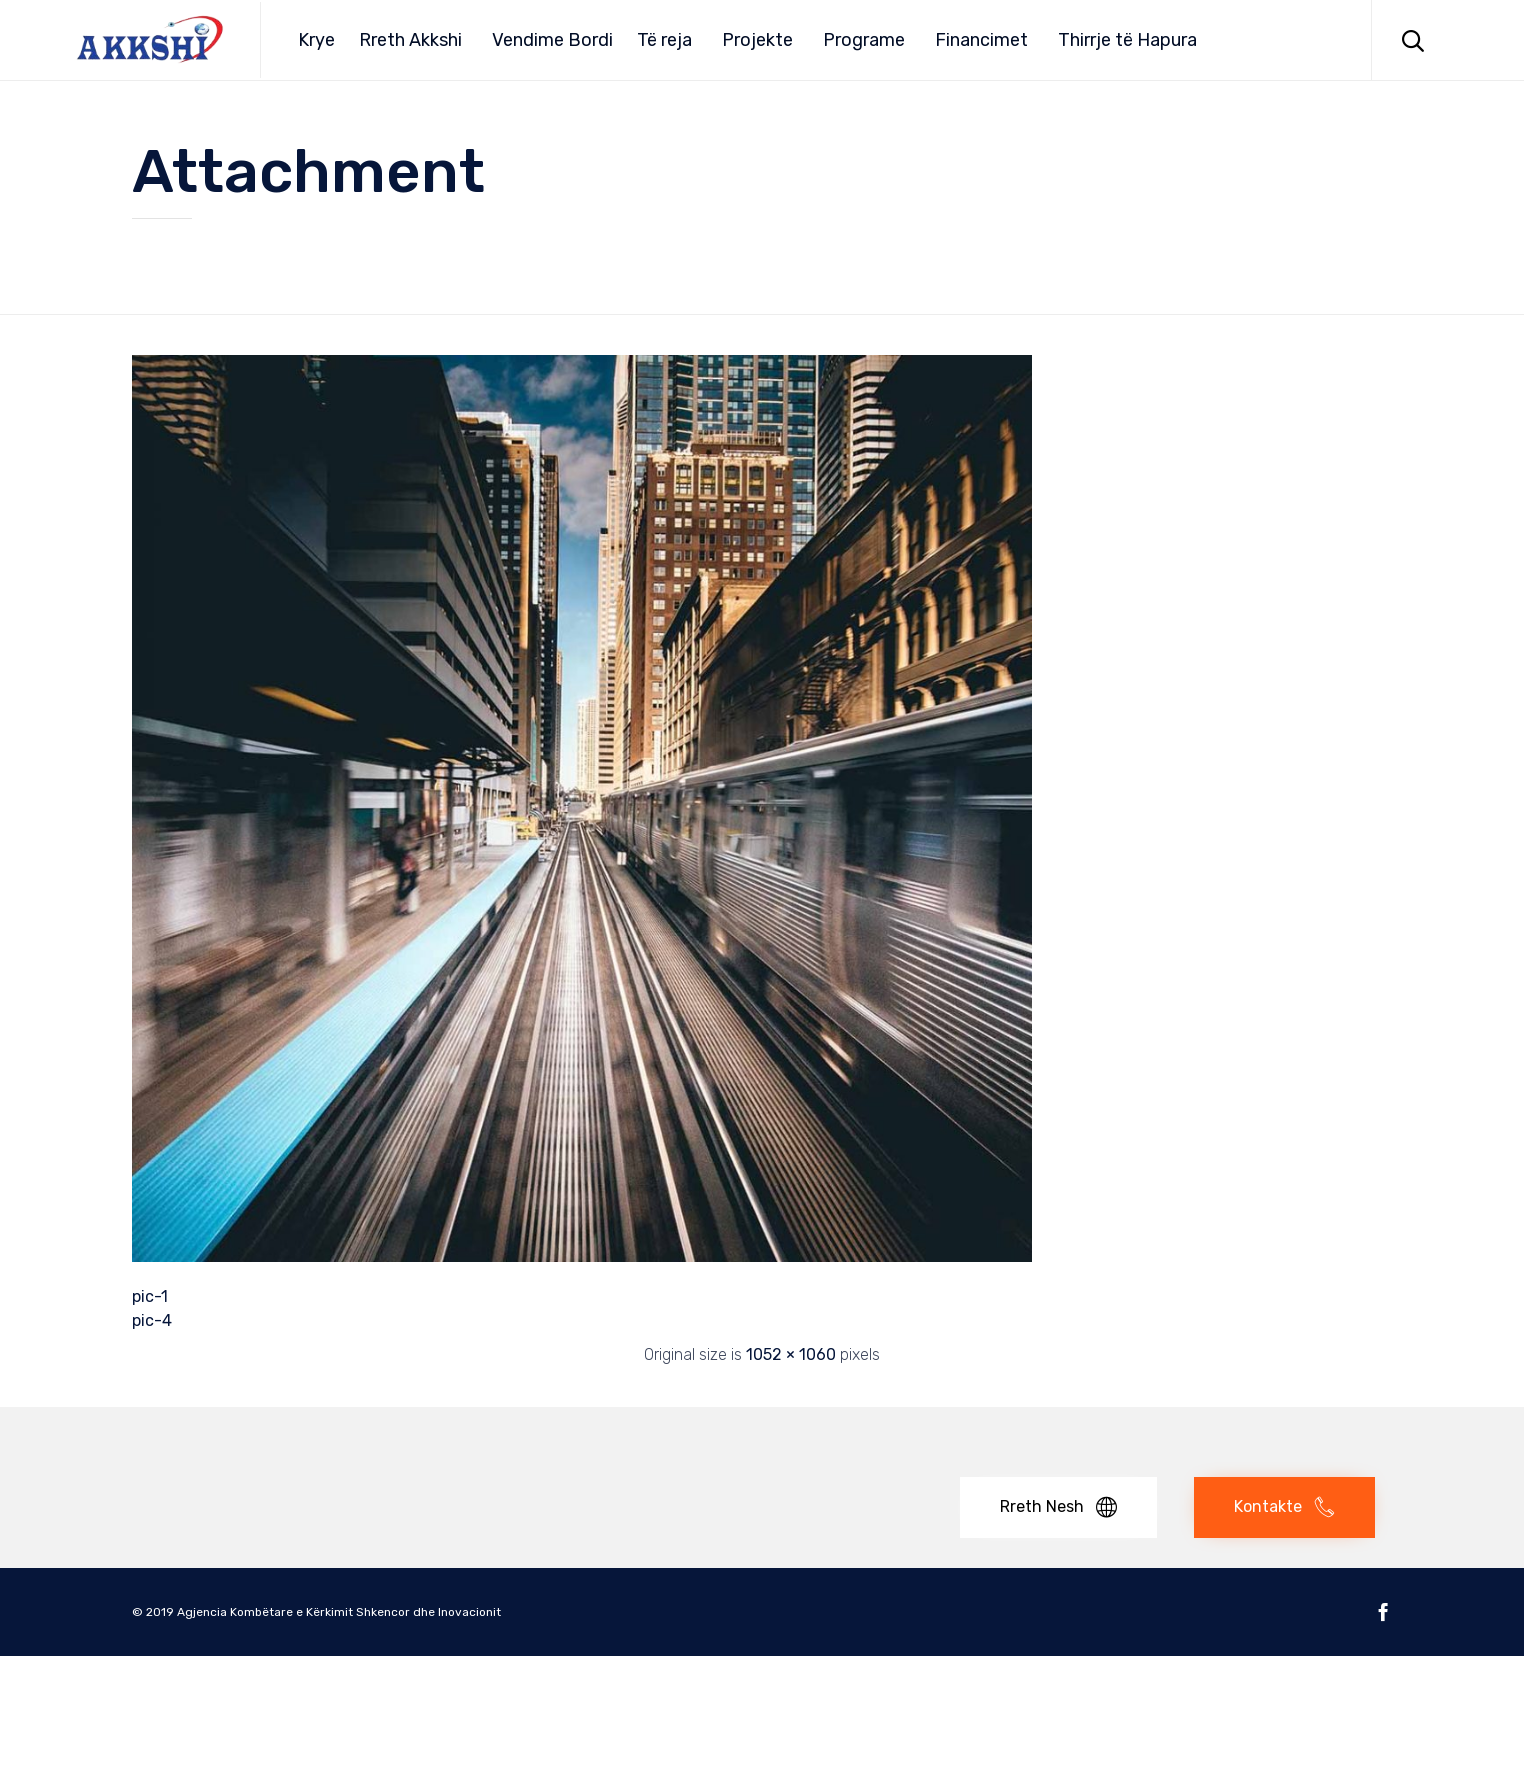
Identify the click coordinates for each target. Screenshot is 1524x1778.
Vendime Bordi (552, 40)
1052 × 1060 (791, 1354)
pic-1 (150, 1296)
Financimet (981, 40)
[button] (1058, 1507)
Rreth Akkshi (410, 40)
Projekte (757, 40)
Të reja (664, 40)
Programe (864, 40)
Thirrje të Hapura (1127, 40)
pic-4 (152, 1320)
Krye (316, 40)
